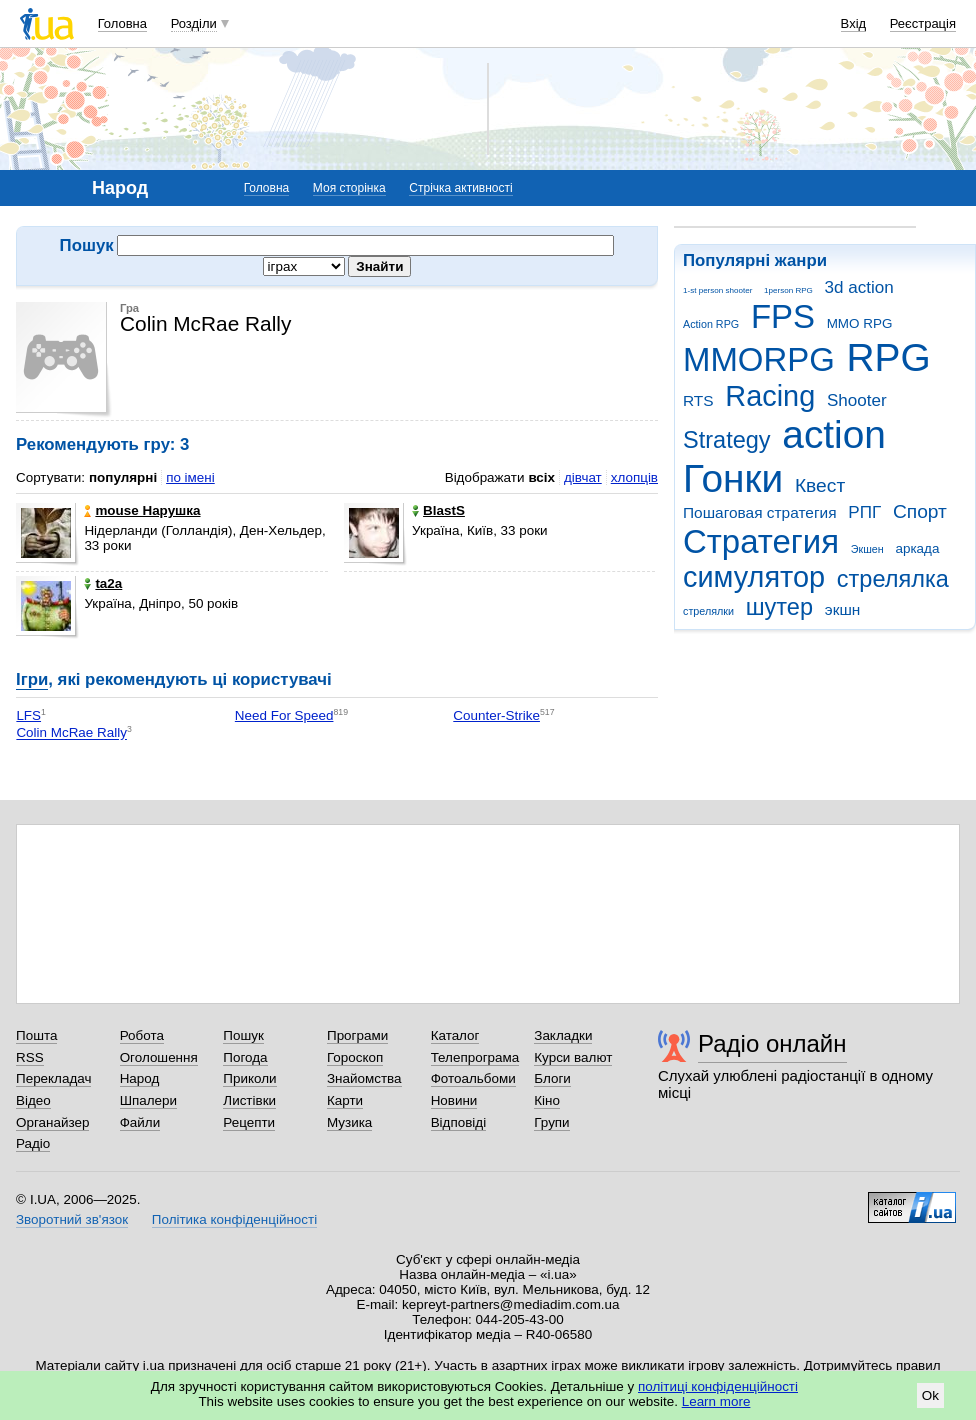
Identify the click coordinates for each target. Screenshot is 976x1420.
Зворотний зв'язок (72, 1219)
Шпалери (148, 1100)
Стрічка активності (460, 188)
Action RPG (711, 324)
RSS (30, 1057)
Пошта (36, 1035)
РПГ (864, 512)
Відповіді (459, 1122)
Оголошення (159, 1057)
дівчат (583, 477)
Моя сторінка (349, 188)
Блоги (552, 1078)
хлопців (634, 477)
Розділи (194, 23)
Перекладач (53, 1078)
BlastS (438, 510)
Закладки (563, 1035)
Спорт (920, 511)
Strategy (727, 440)
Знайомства (364, 1078)
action (834, 434)
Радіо (33, 1143)
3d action (859, 287)
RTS (698, 400)
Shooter (857, 400)
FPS (783, 316)
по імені (190, 477)
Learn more (716, 1401)
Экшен (867, 549)
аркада (917, 548)
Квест (820, 485)
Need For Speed (284, 715)
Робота (142, 1035)
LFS (28, 715)
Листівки (249, 1100)
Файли (140, 1122)
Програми (357, 1035)
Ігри (32, 679)
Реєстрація (923, 23)
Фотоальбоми (473, 1078)
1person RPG (788, 290)
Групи (551, 1122)
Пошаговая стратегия (760, 512)
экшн (843, 609)
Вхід (854, 23)
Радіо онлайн (772, 1043)
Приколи (249, 1078)
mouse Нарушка (142, 510)
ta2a (103, 583)
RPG (889, 357)
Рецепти (249, 1122)
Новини (454, 1100)
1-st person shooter (717, 290)
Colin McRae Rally (71, 733)
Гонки (733, 478)
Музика (349, 1122)
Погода (245, 1057)
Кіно (547, 1100)
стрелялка (893, 579)
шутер (779, 607)
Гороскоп (355, 1057)
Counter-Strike (496, 715)
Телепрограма (475, 1057)
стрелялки (708, 611)
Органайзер (52, 1122)
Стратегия (761, 541)
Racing (770, 396)
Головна (122, 23)
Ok (930, 1395)
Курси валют (573, 1057)
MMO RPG (860, 323)
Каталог (455, 1035)
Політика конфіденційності (234, 1219)
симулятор (754, 577)
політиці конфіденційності (718, 1386)
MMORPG (759, 359)
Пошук (243, 1035)
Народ (140, 1078)
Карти (345, 1100)
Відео (33, 1100)
